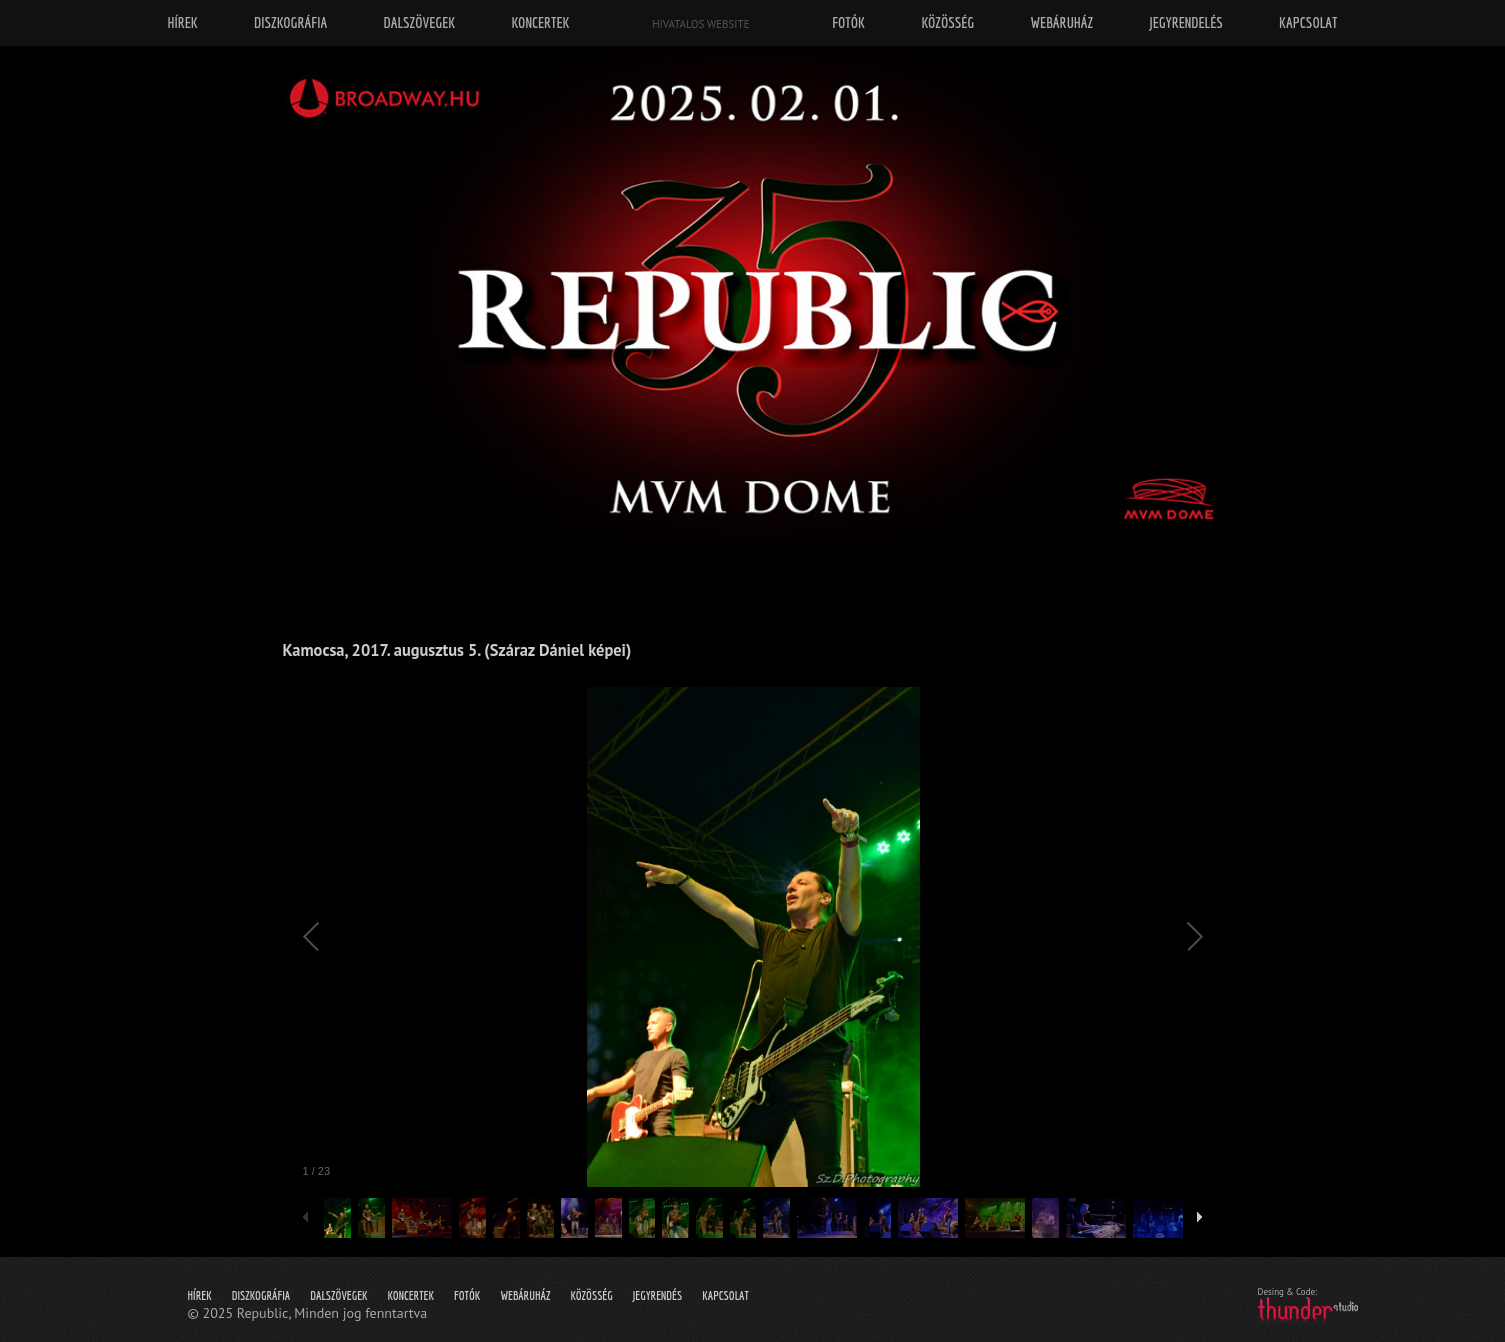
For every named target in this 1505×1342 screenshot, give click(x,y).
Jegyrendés (657, 1295)
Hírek (200, 1295)
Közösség (591, 1295)
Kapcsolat (725, 1295)
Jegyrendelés (1185, 22)
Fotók (467, 1295)
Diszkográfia (261, 1295)
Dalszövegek (338, 1295)
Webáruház (525, 1295)
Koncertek (411, 1295)
